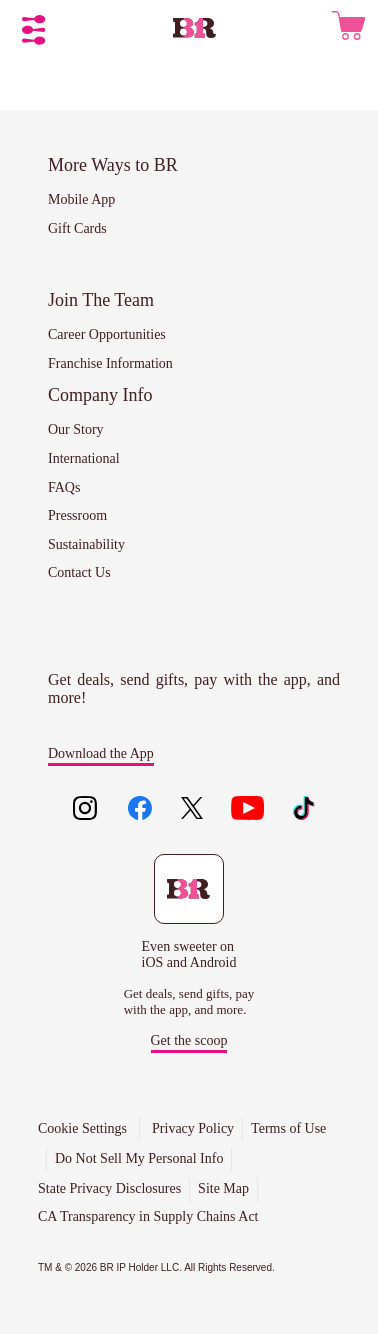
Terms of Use (288, 1128)
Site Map (223, 1188)
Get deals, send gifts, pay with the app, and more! (194, 688)
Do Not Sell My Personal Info (139, 1158)
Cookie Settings (82, 1128)
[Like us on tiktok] (303, 810)
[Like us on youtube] (248, 810)
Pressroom (77, 515)
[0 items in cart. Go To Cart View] (348, 30)
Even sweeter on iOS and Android (189, 954)
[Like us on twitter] (194, 810)
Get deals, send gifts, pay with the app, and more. (189, 1001)
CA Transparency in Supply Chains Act (148, 1216)
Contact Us (79, 572)
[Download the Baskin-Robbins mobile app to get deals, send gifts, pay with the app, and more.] (189, 912)
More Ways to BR (113, 165)
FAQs (64, 487)
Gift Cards (77, 228)
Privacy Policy (193, 1128)
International (84, 458)
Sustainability (86, 544)
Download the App (101, 753)
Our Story (76, 429)
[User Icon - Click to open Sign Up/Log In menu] (310, 29)
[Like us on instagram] (85, 810)
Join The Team (101, 300)
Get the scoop (189, 1040)
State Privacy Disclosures (109, 1188)
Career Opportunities (107, 334)
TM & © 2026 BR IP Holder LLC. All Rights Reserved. (156, 1267)
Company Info (100, 395)
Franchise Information (110, 363)
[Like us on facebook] (139, 810)
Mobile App (81, 199)
